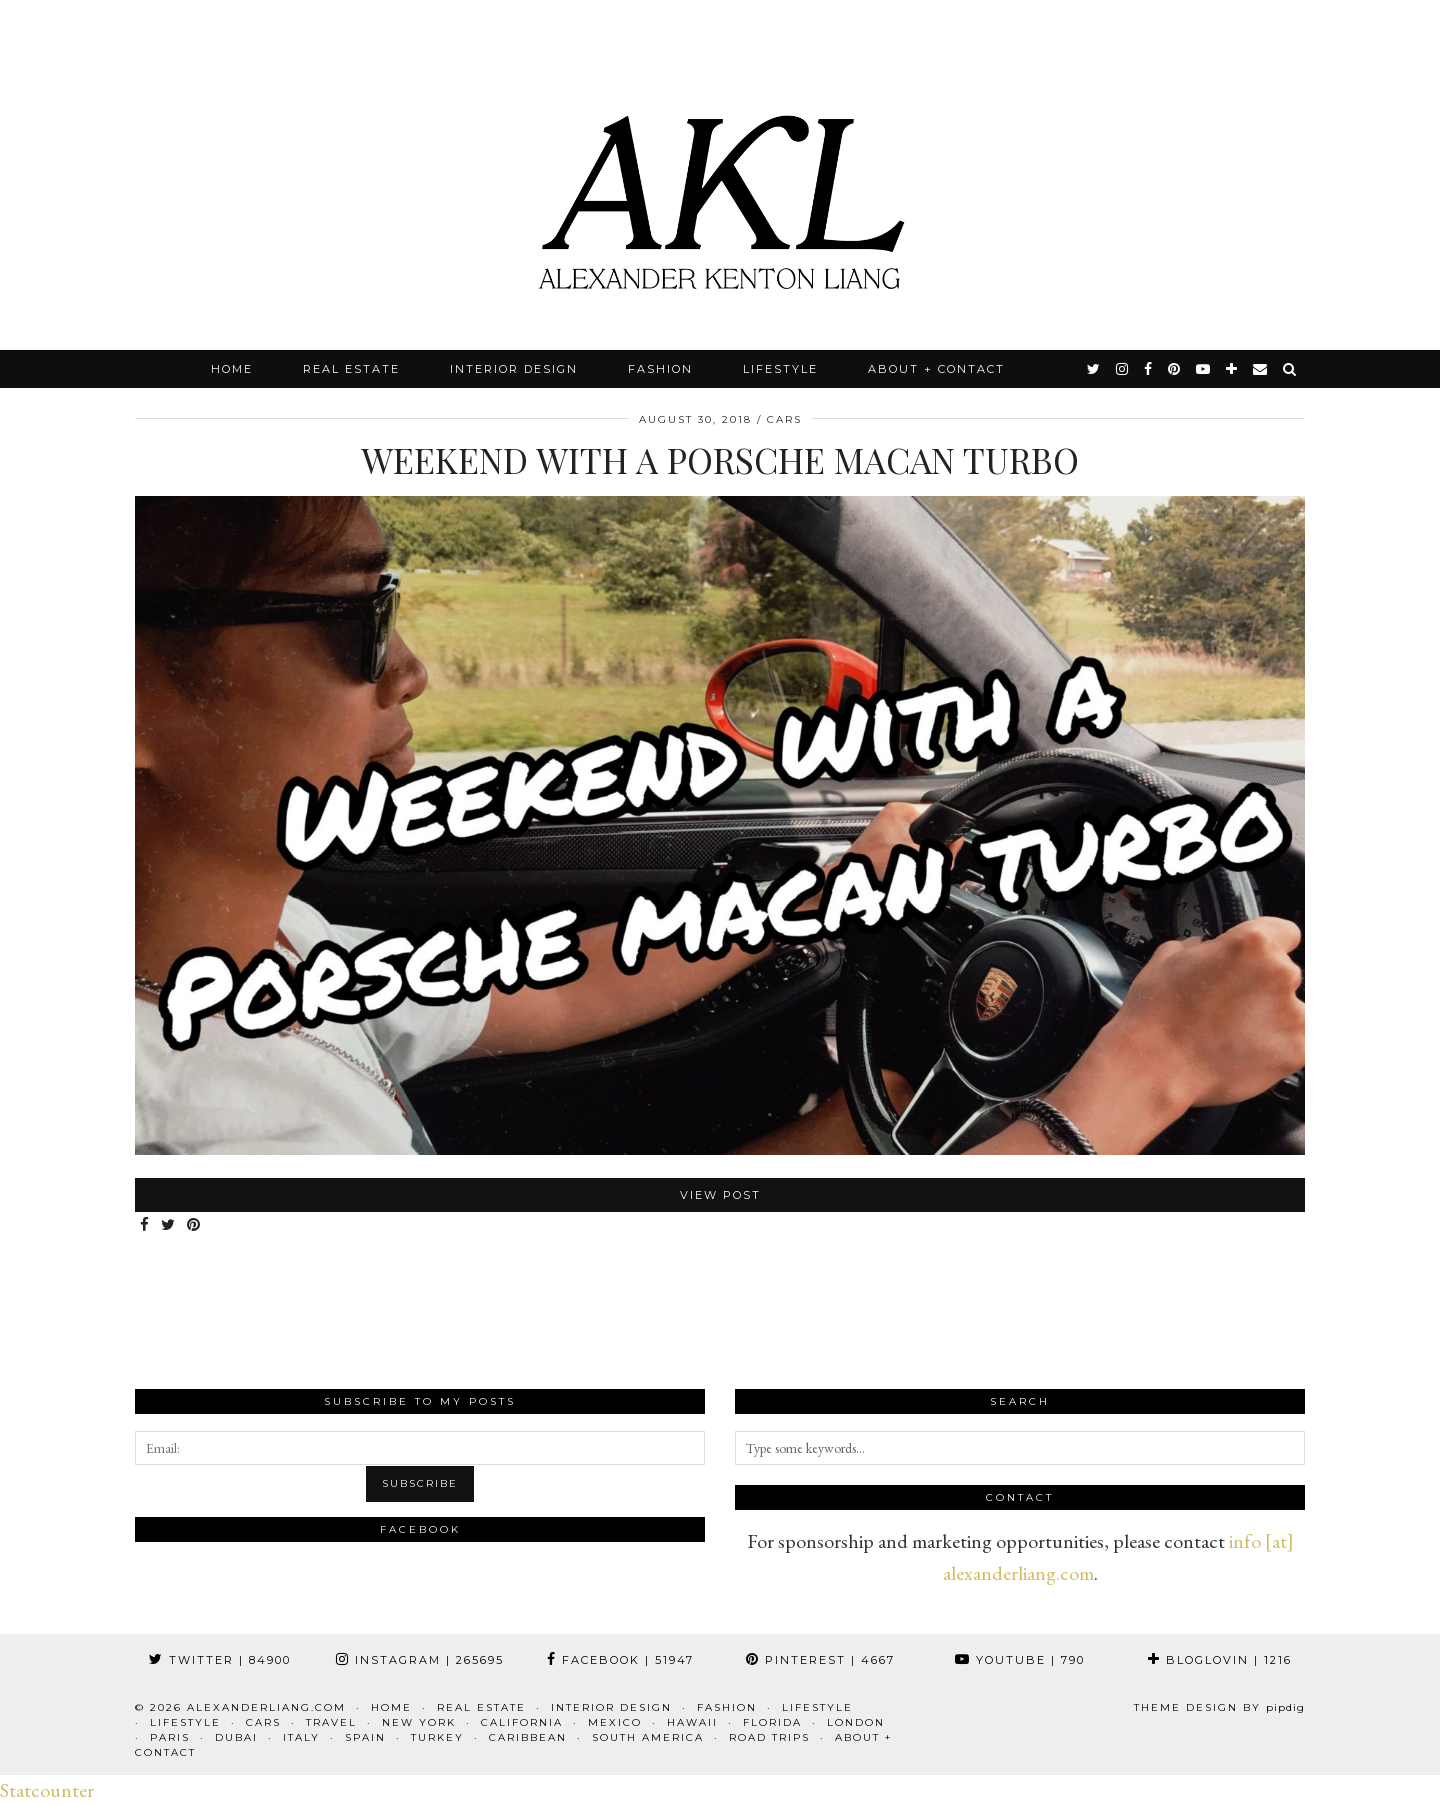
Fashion (660, 369)
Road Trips (769, 1737)
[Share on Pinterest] (194, 1225)
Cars (784, 419)
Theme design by (1219, 1707)
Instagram (420, 1660)
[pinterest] (1175, 369)
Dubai (236, 1737)
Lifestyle (780, 369)
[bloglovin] (1232, 369)
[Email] (1261, 369)
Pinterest (820, 1660)
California (522, 1722)
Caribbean (528, 1737)
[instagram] (1123, 369)
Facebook (620, 1660)
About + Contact (936, 369)
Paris (170, 1737)
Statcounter (47, 1790)
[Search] (1290, 369)
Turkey (437, 1737)
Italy (301, 1737)
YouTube (1020, 1660)
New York (419, 1722)
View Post (720, 1195)
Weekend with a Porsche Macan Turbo (720, 459)
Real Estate (351, 369)
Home (232, 369)
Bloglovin (1220, 1660)
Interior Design (514, 369)
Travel (331, 1722)
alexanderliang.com (266, 1707)
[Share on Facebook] (145, 1225)
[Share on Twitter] (169, 1225)
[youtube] (1204, 369)
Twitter (220, 1660)
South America (648, 1737)
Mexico (615, 1722)
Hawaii (692, 1722)
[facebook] (1149, 369)
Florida (772, 1722)
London (856, 1722)
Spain (365, 1737)
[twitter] (1094, 369)
